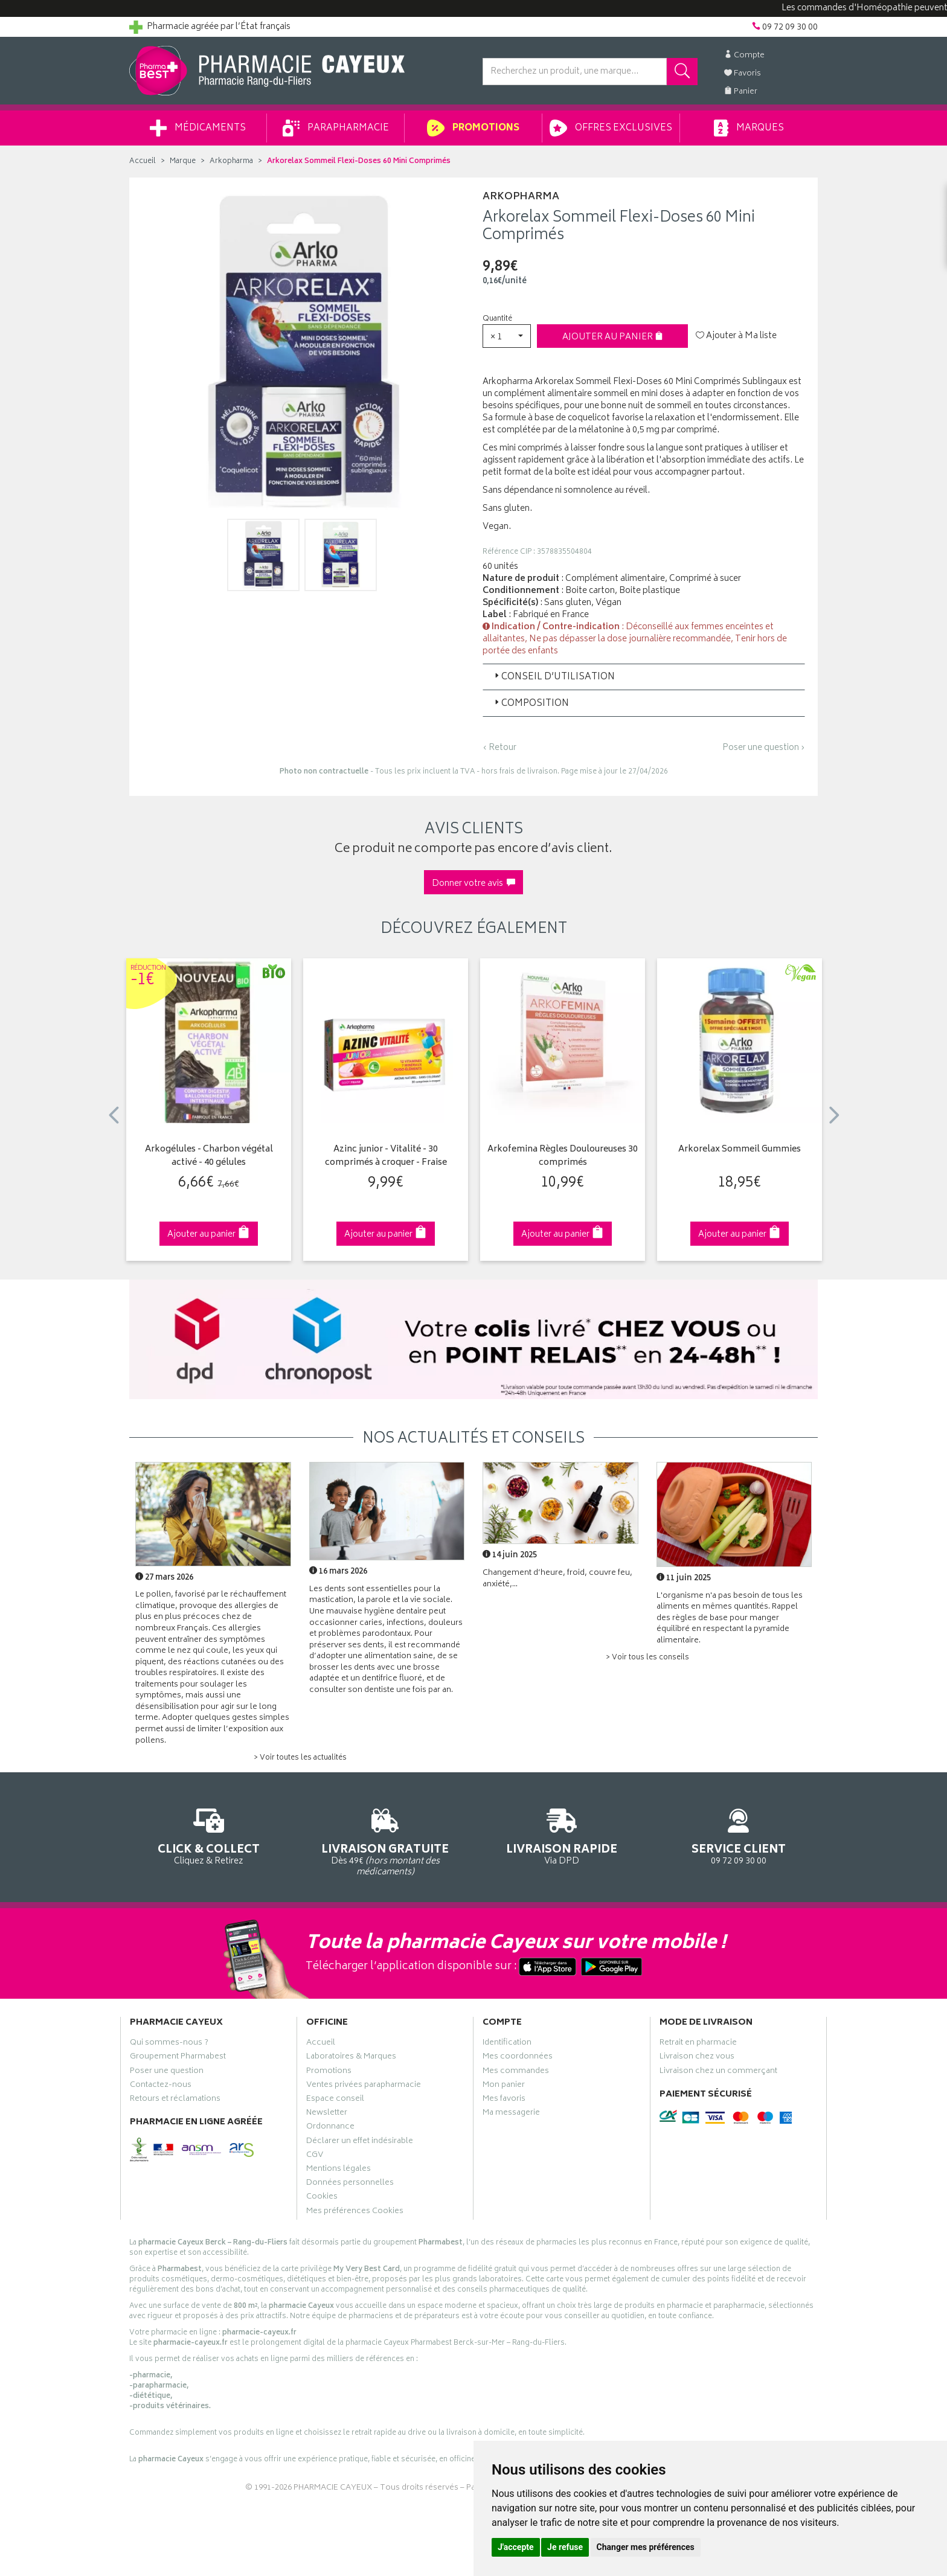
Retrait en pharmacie (698, 2044)
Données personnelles (350, 2184)
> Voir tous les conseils (647, 1658)
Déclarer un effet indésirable (359, 2142)
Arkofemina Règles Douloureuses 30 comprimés (562, 1156)
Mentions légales (338, 2170)
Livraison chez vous (697, 2058)
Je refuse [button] (565, 2547)
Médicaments (198, 128)
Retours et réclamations (175, 2100)
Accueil (142, 161)
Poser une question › (763, 748)
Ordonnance (330, 2128)
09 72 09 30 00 (739, 1834)
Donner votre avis (473, 883)
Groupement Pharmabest (178, 2058)
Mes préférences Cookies (354, 2212)
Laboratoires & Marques (351, 2058)
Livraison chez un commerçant (718, 2072)
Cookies (322, 2198)
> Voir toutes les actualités (300, 1758)
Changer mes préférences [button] (646, 2547)
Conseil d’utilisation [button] (553, 677)
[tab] (643, 677)
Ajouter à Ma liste (736, 336)
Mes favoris (504, 2100)
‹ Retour (499, 747)
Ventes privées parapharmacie (363, 2086)
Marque (183, 161)
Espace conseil (335, 2100)
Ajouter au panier (612, 337)
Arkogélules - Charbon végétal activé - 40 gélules (209, 1156)
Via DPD (562, 1834)
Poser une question (167, 2072)
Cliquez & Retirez (208, 1834)
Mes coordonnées (518, 2058)
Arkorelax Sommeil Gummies (739, 1150)
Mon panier (504, 2086)
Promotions (473, 128)
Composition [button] (530, 704)
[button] (507, 336)
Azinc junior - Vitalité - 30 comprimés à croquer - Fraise (386, 1156)
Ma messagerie (511, 2114)
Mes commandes (516, 2072)
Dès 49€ (385, 1840)
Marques (749, 128)
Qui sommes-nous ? (169, 2044)
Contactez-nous (160, 2086)
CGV (314, 2156)
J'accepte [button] (516, 2547)
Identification (507, 2044)
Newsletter (326, 2114)
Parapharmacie (336, 128)
